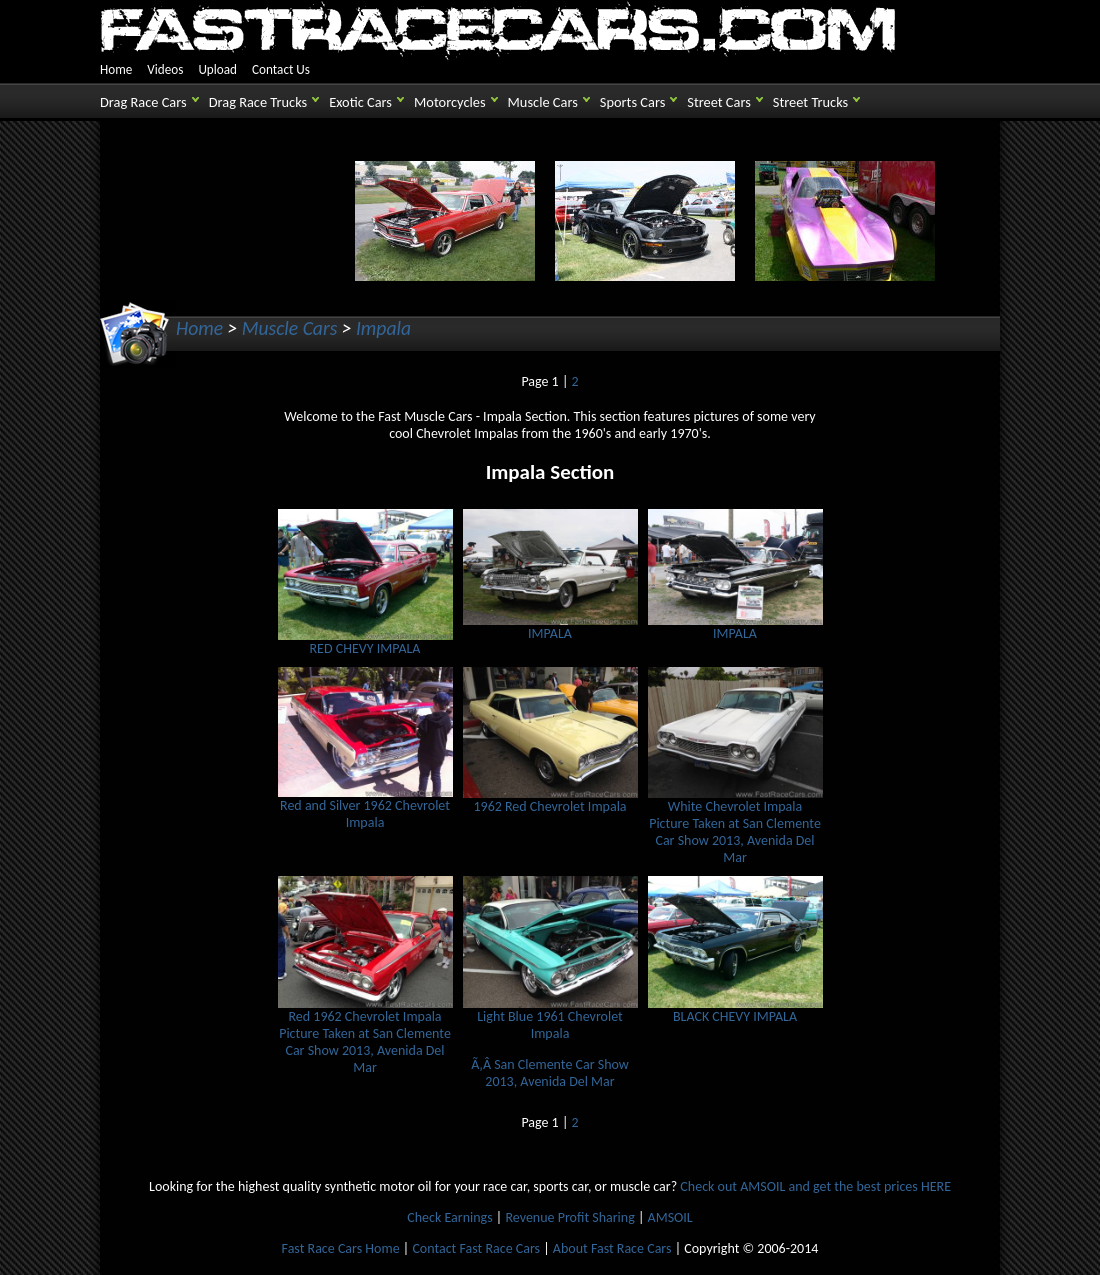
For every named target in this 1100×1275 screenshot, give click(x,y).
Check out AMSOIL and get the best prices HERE (815, 1186)
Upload (217, 69)
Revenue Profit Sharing (569, 1217)
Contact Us (281, 69)
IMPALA (550, 627)
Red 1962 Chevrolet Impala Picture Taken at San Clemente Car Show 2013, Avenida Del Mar (365, 1035)
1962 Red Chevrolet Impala (550, 800)
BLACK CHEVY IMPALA (735, 1010)
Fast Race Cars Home (341, 1248)
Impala (383, 328)
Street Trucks (810, 102)
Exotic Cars (360, 102)
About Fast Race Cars (612, 1248)
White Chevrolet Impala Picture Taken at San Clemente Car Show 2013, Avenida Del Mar (735, 825)
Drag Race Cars (143, 102)
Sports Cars (632, 102)
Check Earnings (449, 1217)
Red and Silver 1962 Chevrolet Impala (365, 807)
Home (116, 69)
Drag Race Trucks (258, 102)
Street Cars (719, 102)
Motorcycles (450, 102)
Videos (165, 69)
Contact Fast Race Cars (476, 1248)
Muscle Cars (543, 102)
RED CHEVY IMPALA (365, 642)
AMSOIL (670, 1217)
